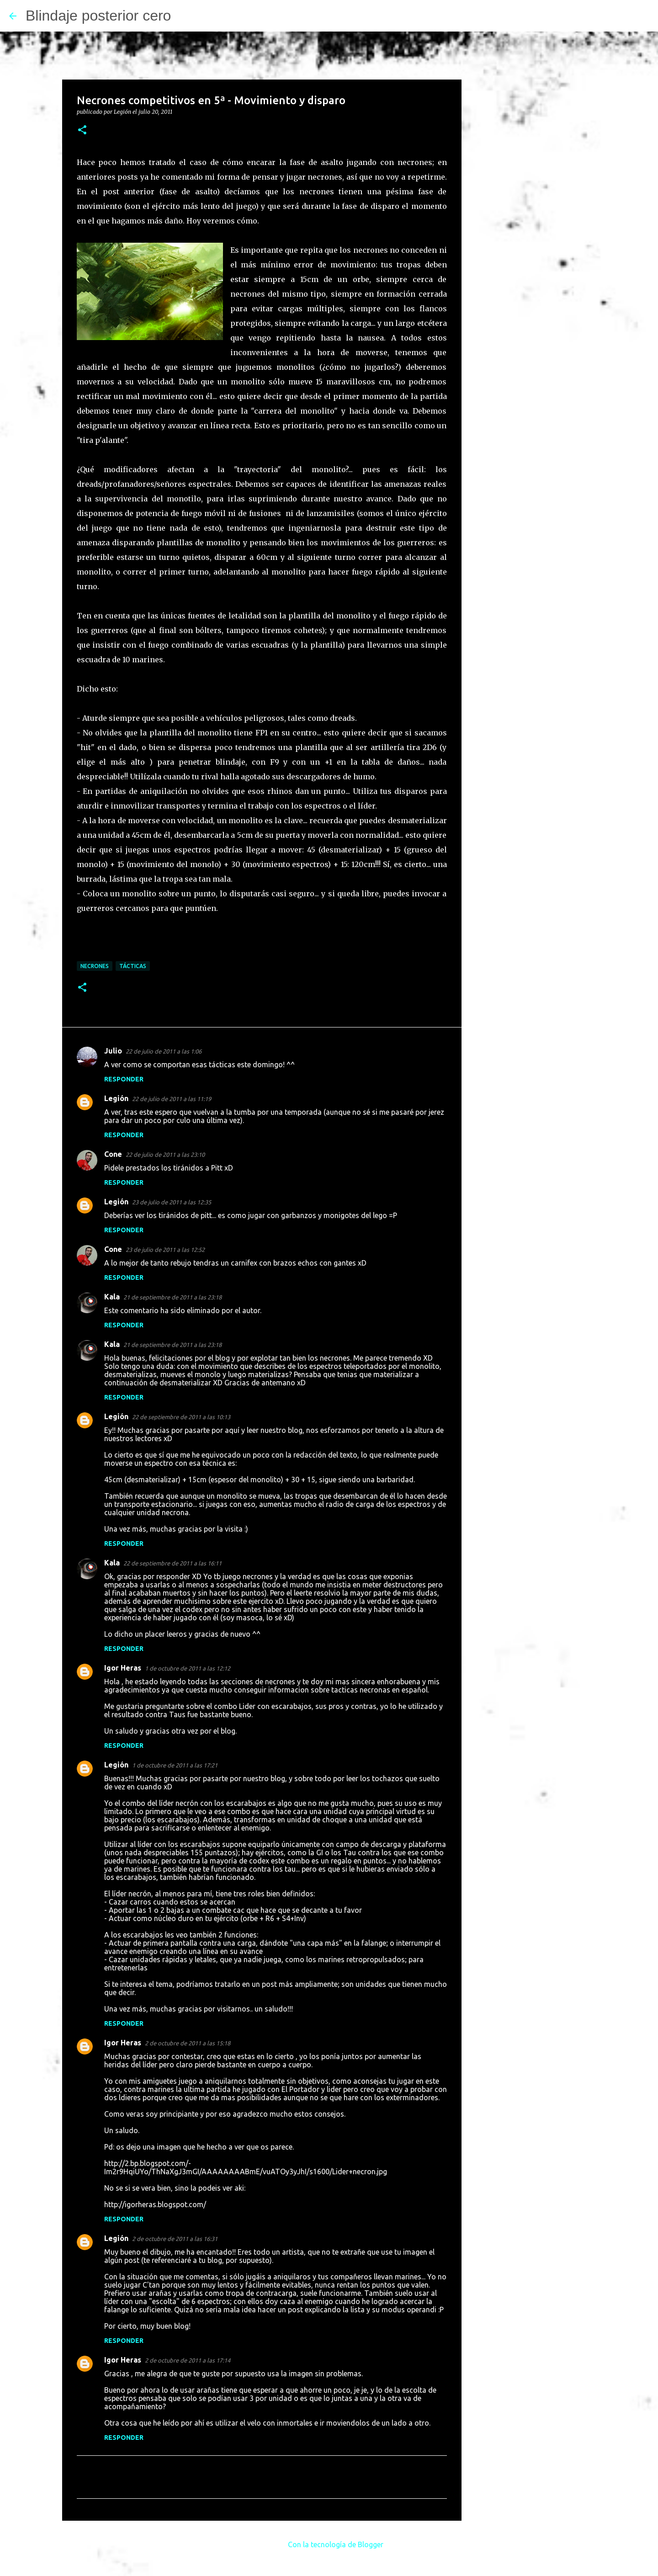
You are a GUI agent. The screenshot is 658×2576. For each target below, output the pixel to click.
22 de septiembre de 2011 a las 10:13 (181, 1417)
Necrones (94, 966)
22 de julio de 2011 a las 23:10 (165, 1154)
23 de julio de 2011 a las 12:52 (165, 1249)
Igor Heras (122, 1668)
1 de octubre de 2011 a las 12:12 (187, 1668)
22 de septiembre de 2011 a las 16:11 (172, 1563)
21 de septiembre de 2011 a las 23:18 (172, 1297)
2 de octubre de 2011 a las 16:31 (175, 2238)
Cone (113, 1154)
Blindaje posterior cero (98, 15)
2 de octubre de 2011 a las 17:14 (187, 2360)
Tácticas (132, 966)
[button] (82, 130)
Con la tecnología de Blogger (329, 2544)
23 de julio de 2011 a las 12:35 (171, 1202)
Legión (116, 1098)
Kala (112, 1297)
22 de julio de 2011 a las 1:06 (164, 1051)
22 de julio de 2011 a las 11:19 (171, 1099)
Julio (113, 1051)
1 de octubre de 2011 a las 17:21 (175, 1765)
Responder (123, 1079)
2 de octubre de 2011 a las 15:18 (187, 2043)
